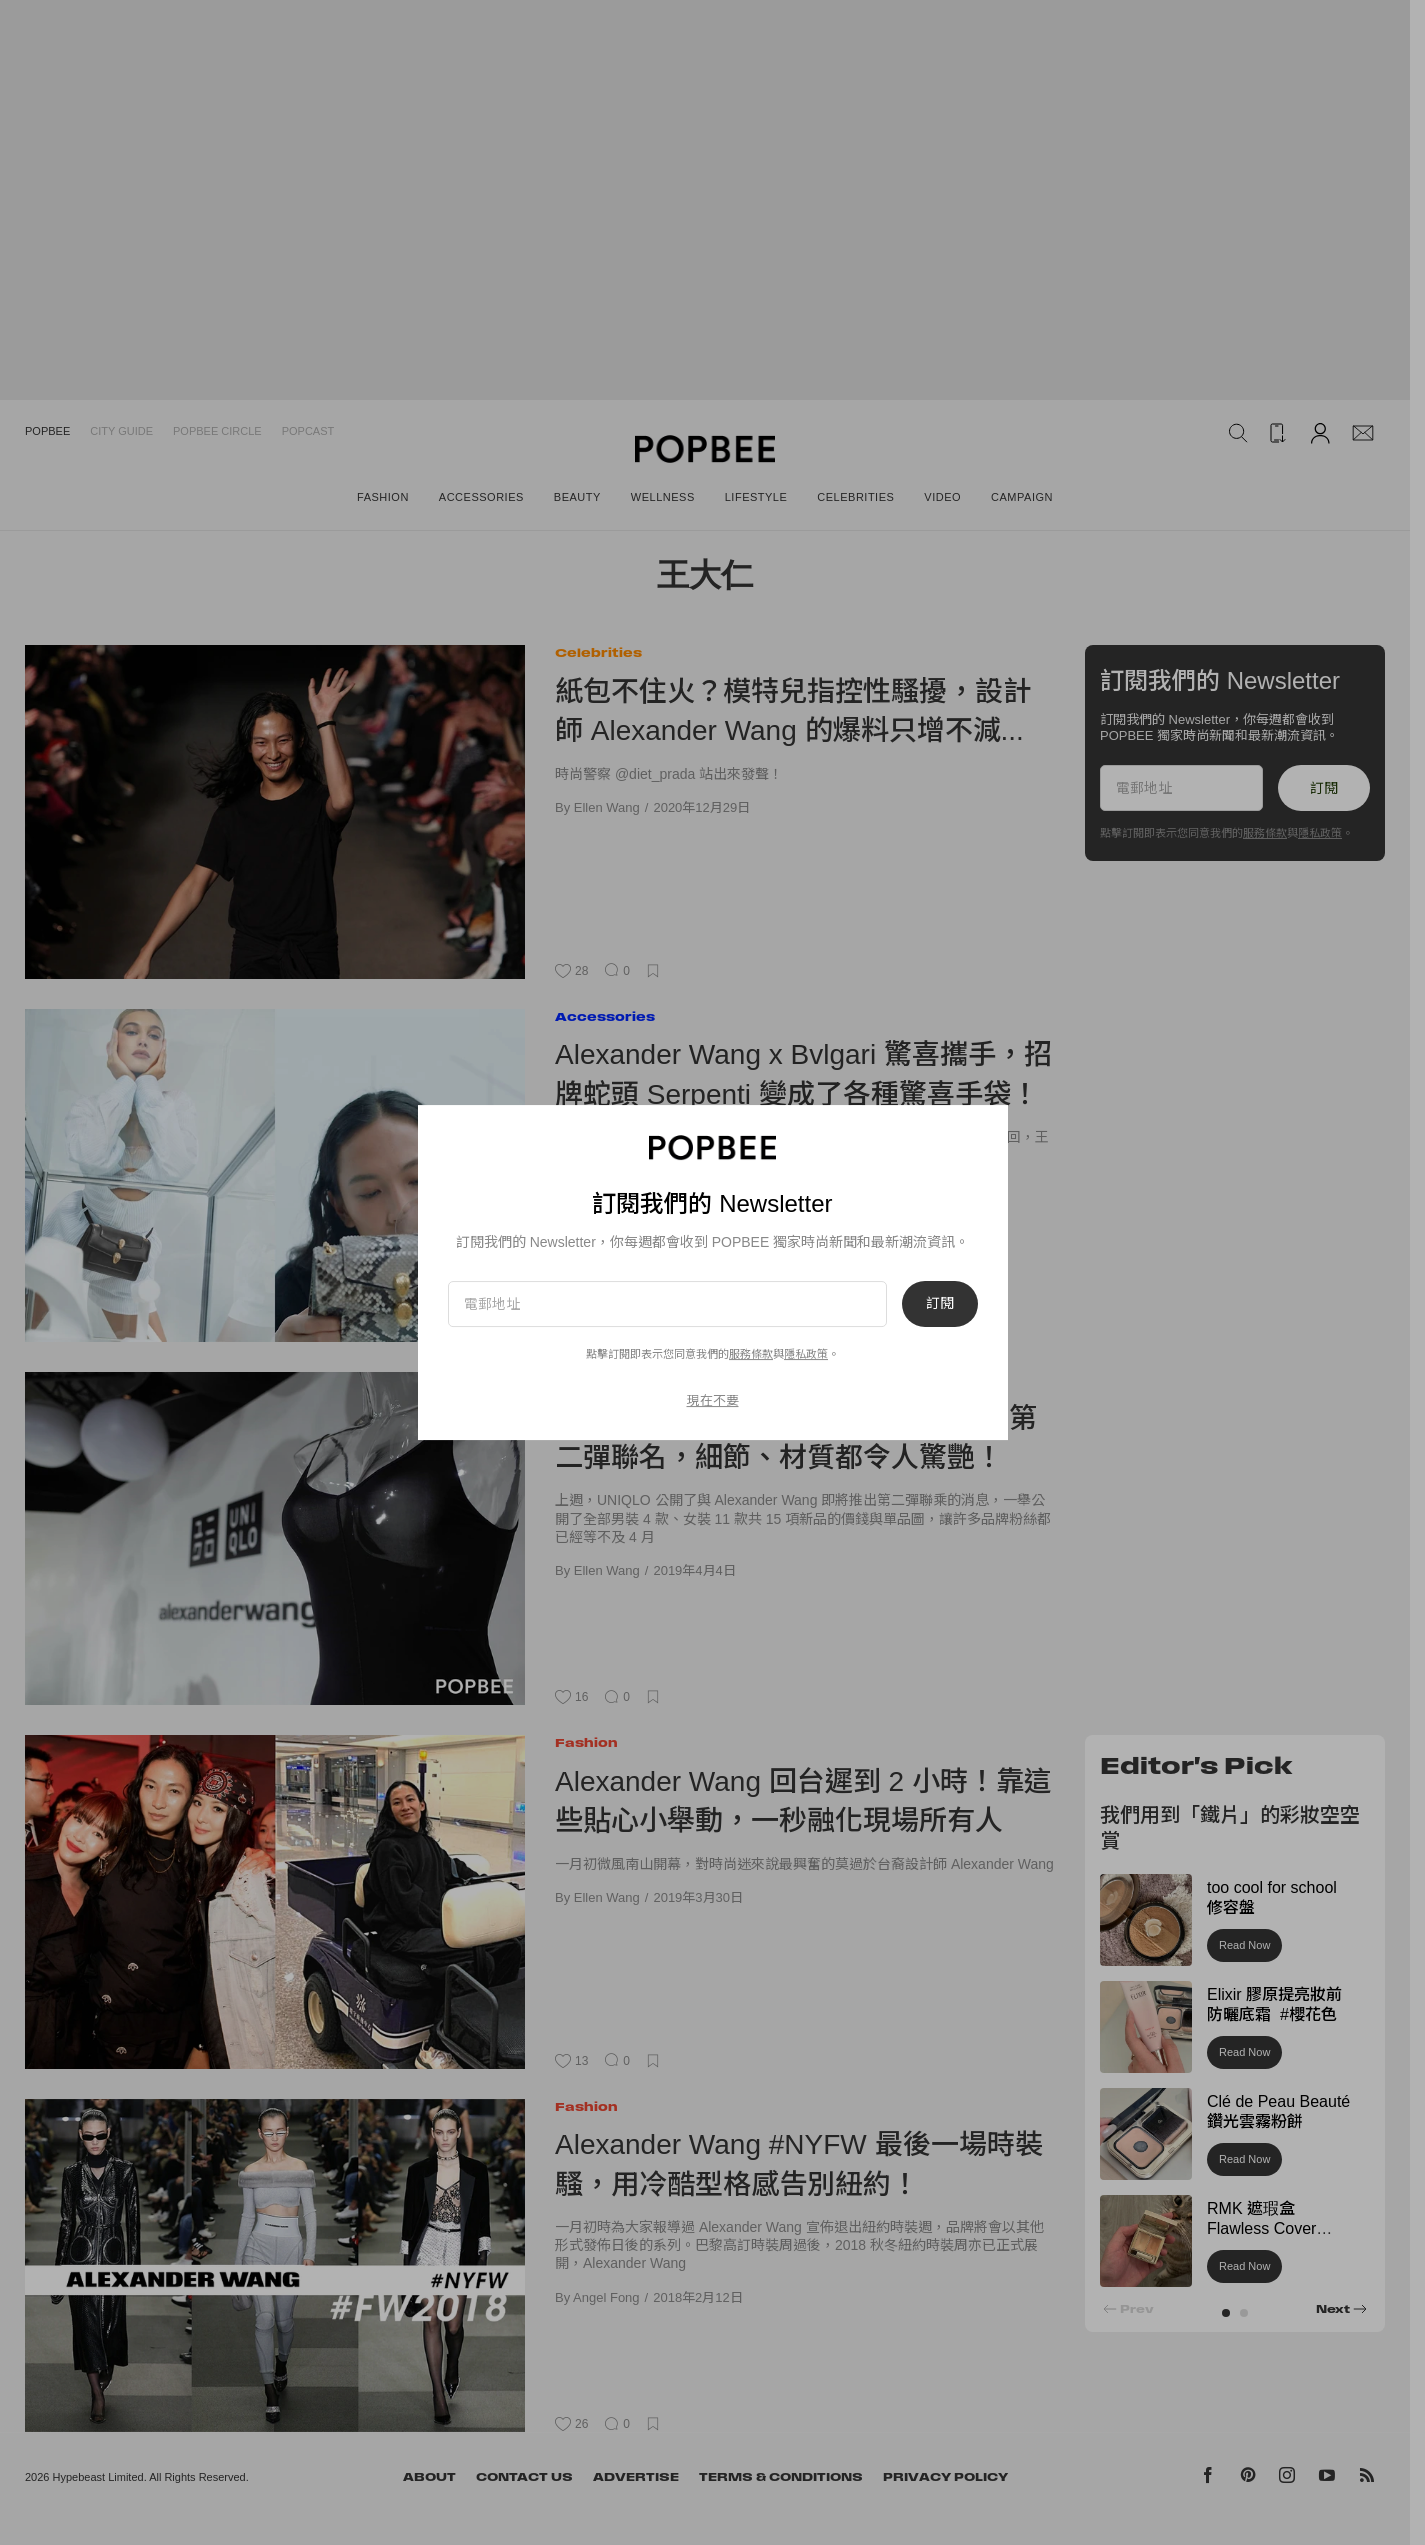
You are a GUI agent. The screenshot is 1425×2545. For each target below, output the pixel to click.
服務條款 (751, 1354)
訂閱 (940, 1304)
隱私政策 (806, 1354)
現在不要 (713, 1400)
